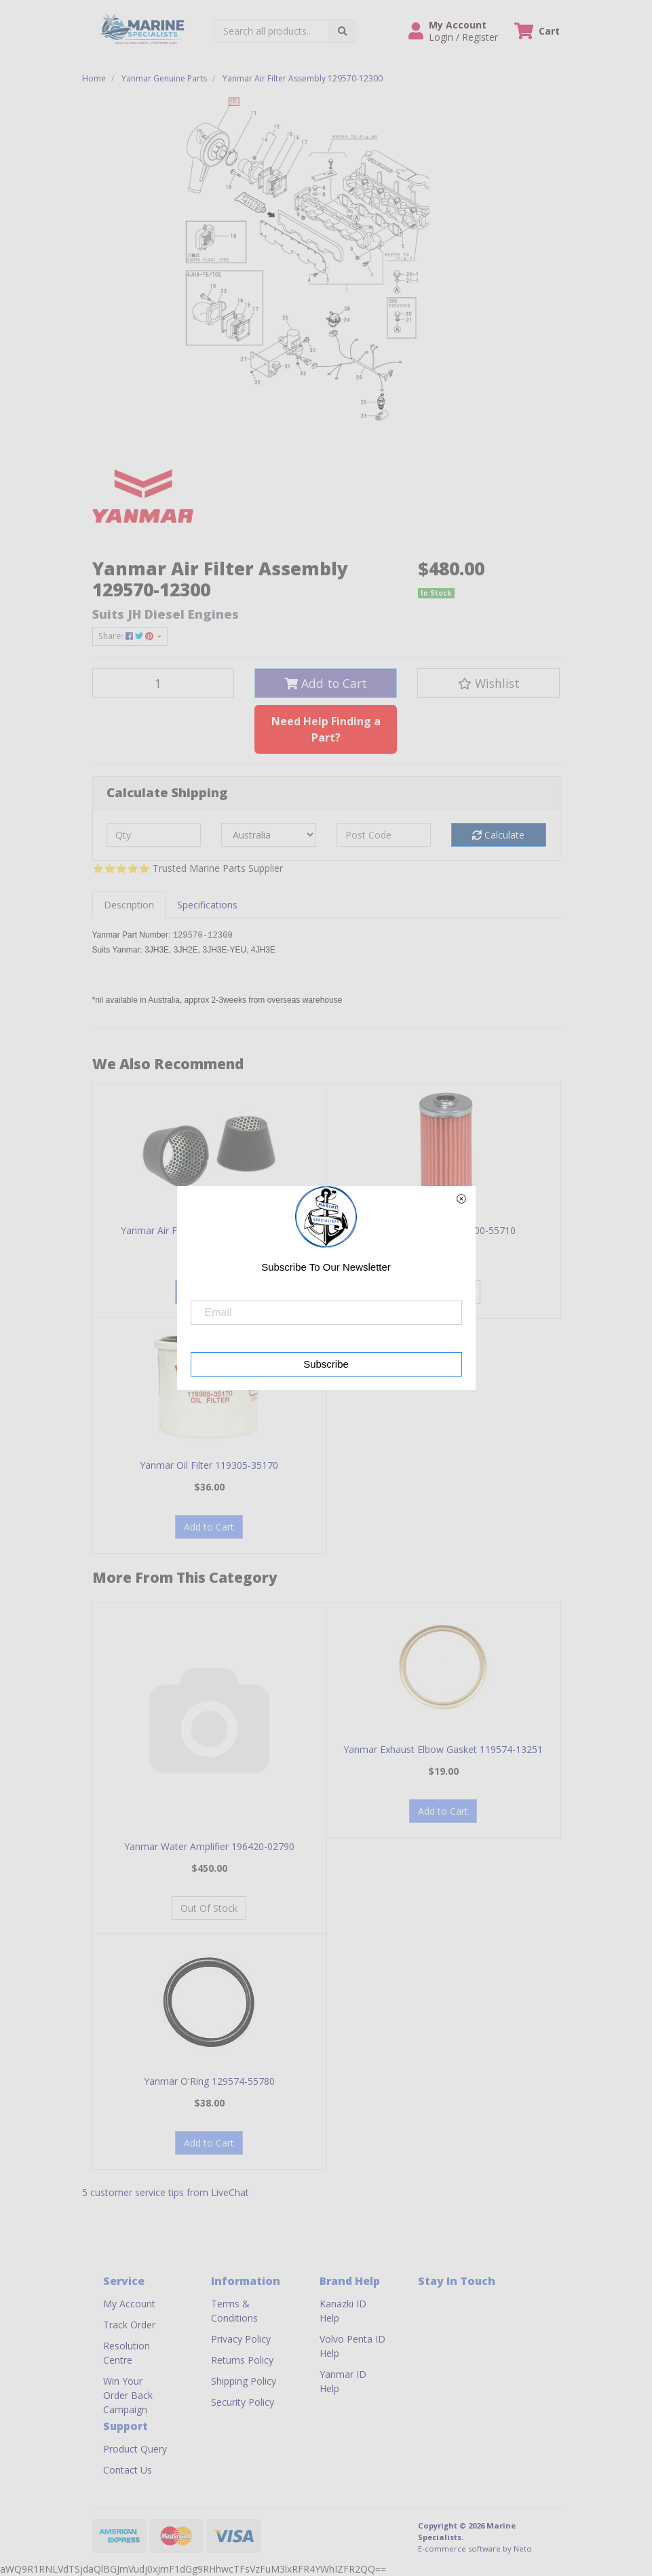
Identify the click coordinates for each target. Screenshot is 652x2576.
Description (129, 904)
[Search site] (342, 31)
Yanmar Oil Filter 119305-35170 (209, 1465)
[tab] (129, 904)
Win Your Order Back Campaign (128, 2395)
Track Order (129, 2324)
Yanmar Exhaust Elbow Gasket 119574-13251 (443, 1749)
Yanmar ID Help (343, 2381)
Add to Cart (325, 683)
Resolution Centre (126, 2352)
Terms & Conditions (234, 2310)
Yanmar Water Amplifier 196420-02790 (209, 1846)
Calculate (498, 834)
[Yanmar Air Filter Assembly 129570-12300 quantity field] (163, 683)
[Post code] (384, 835)
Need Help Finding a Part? (326, 729)
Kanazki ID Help (343, 2310)
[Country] (268, 835)
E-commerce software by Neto (475, 2548)
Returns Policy (242, 2359)
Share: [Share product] (126, 636)
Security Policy (242, 2402)
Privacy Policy (241, 2338)
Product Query (135, 2448)
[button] (453, 31)
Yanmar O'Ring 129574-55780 (209, 2081)
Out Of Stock (208, 1908)
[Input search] (272, 31)
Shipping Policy (243, 2381)
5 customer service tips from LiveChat (165, 2192)
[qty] (154, 835)
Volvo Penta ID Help (352, 2346)
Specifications (207, 904)
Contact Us (127, 2469)
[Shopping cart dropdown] (537, 30)
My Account (129, 2303)
